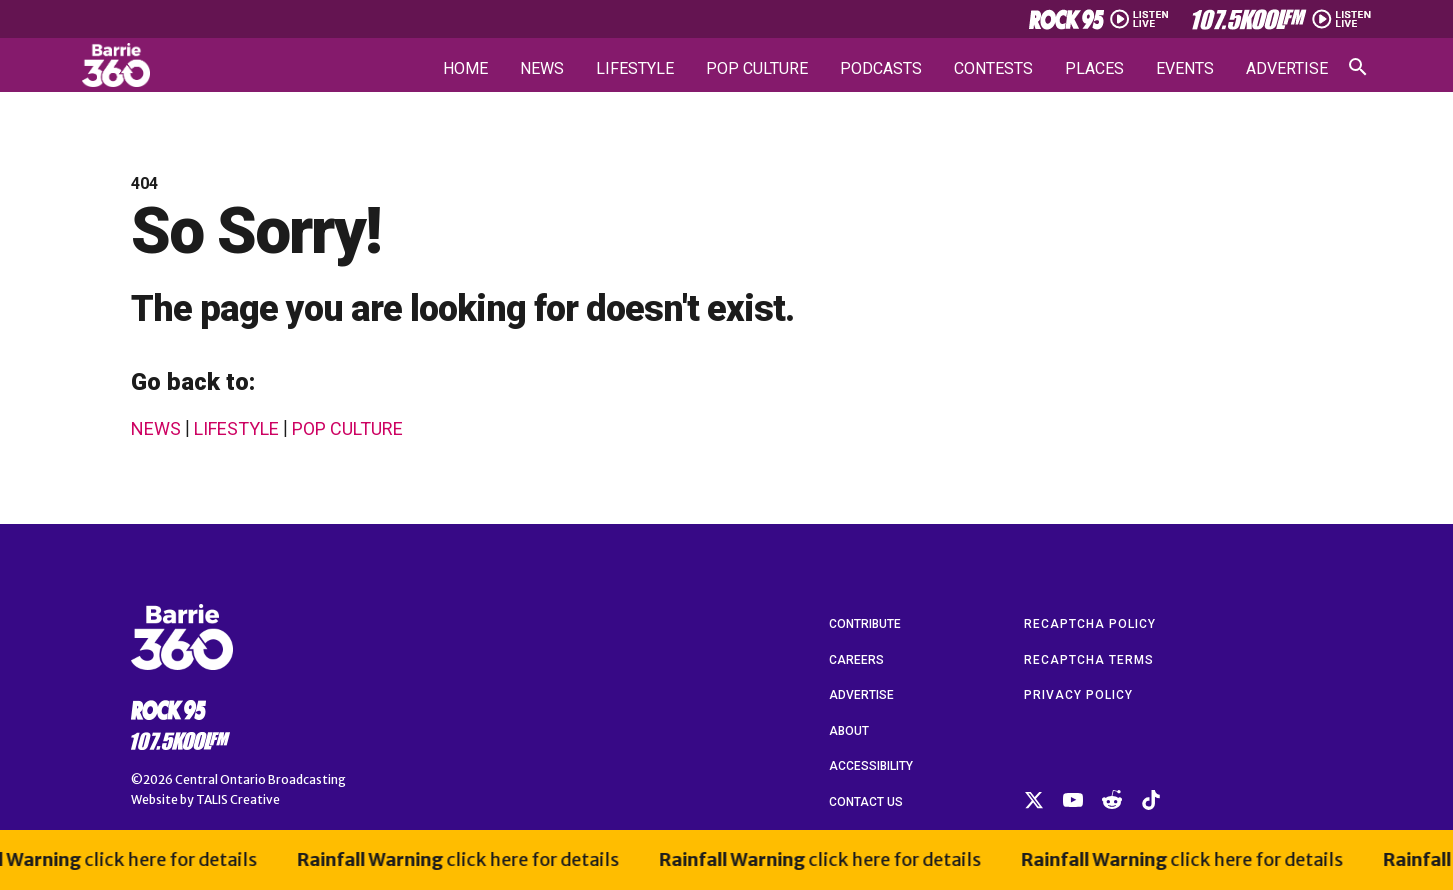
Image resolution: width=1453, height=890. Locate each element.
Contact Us (866, 802)
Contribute (865, 624)
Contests (993, 69)
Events (1185, 69)
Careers (856, 660)
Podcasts (881, 69)
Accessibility (871, 766)
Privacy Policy (1078, 695)
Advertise (1287, 69)
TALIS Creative (238, 799)
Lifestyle (635, 69)
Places (1094, 69)
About (849, 731)
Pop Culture (757, 69)
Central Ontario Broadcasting (260, 779)
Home (465, 69)
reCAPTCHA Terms (1089, 660)
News (542, 69)
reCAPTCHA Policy (1090, 624)
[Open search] (1358, 67)
